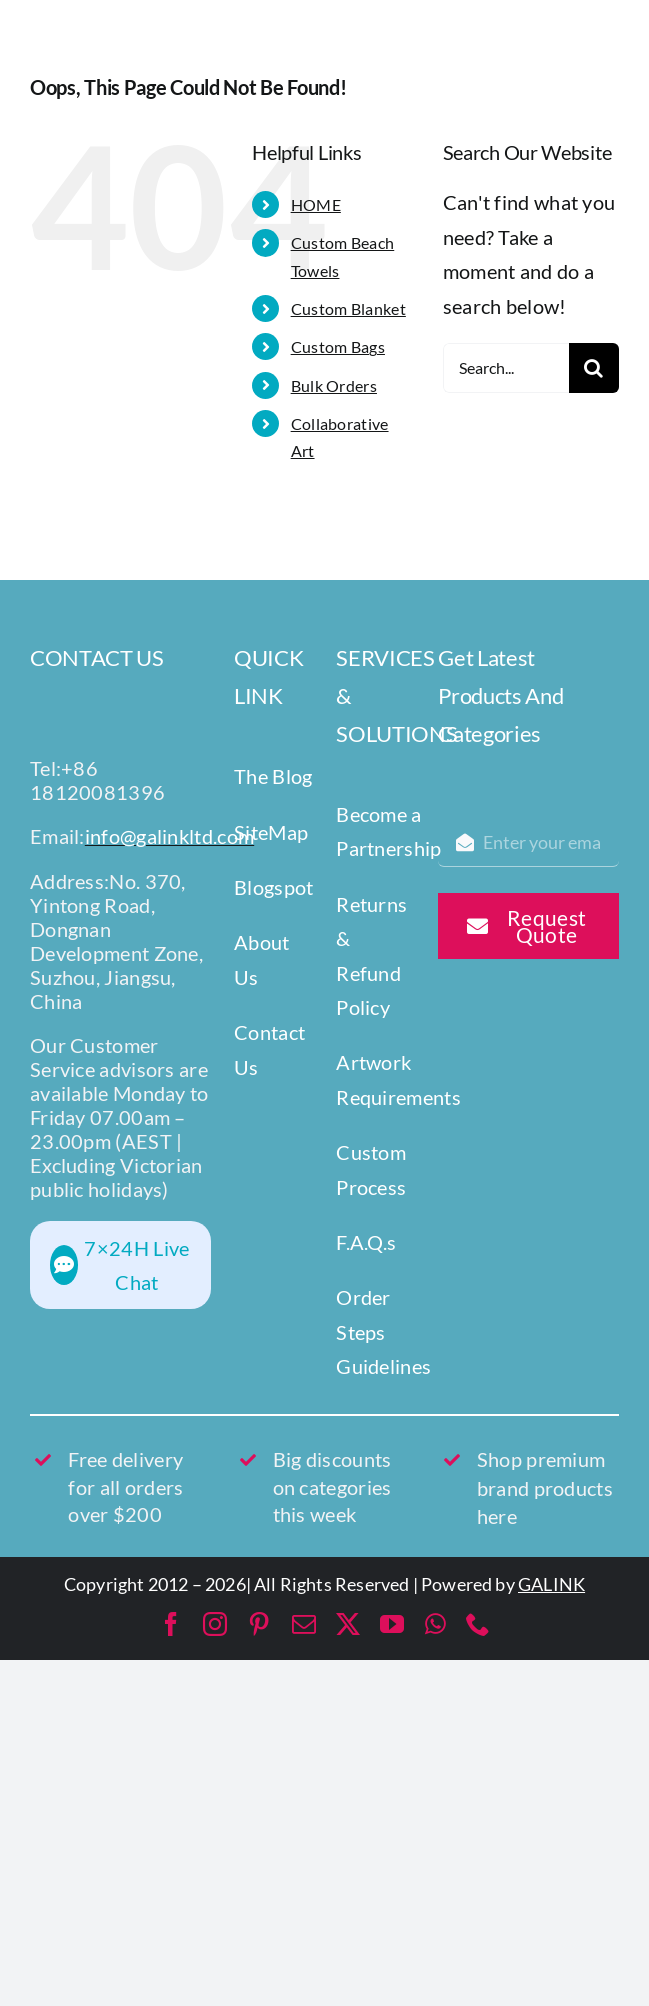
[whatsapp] (435, 1624)
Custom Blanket (348, 308)
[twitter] (348, 1624)
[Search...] (506, 368)
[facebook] (171, 1624)
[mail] (304, 1624)
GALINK (551, 1584)
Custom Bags (338, 346)
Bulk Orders (334, 385)
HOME (316, 204)
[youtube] (392, 1624)
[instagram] (215, 1624)
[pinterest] (259, 1624)
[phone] (478, 1624)
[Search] (594, 368)
